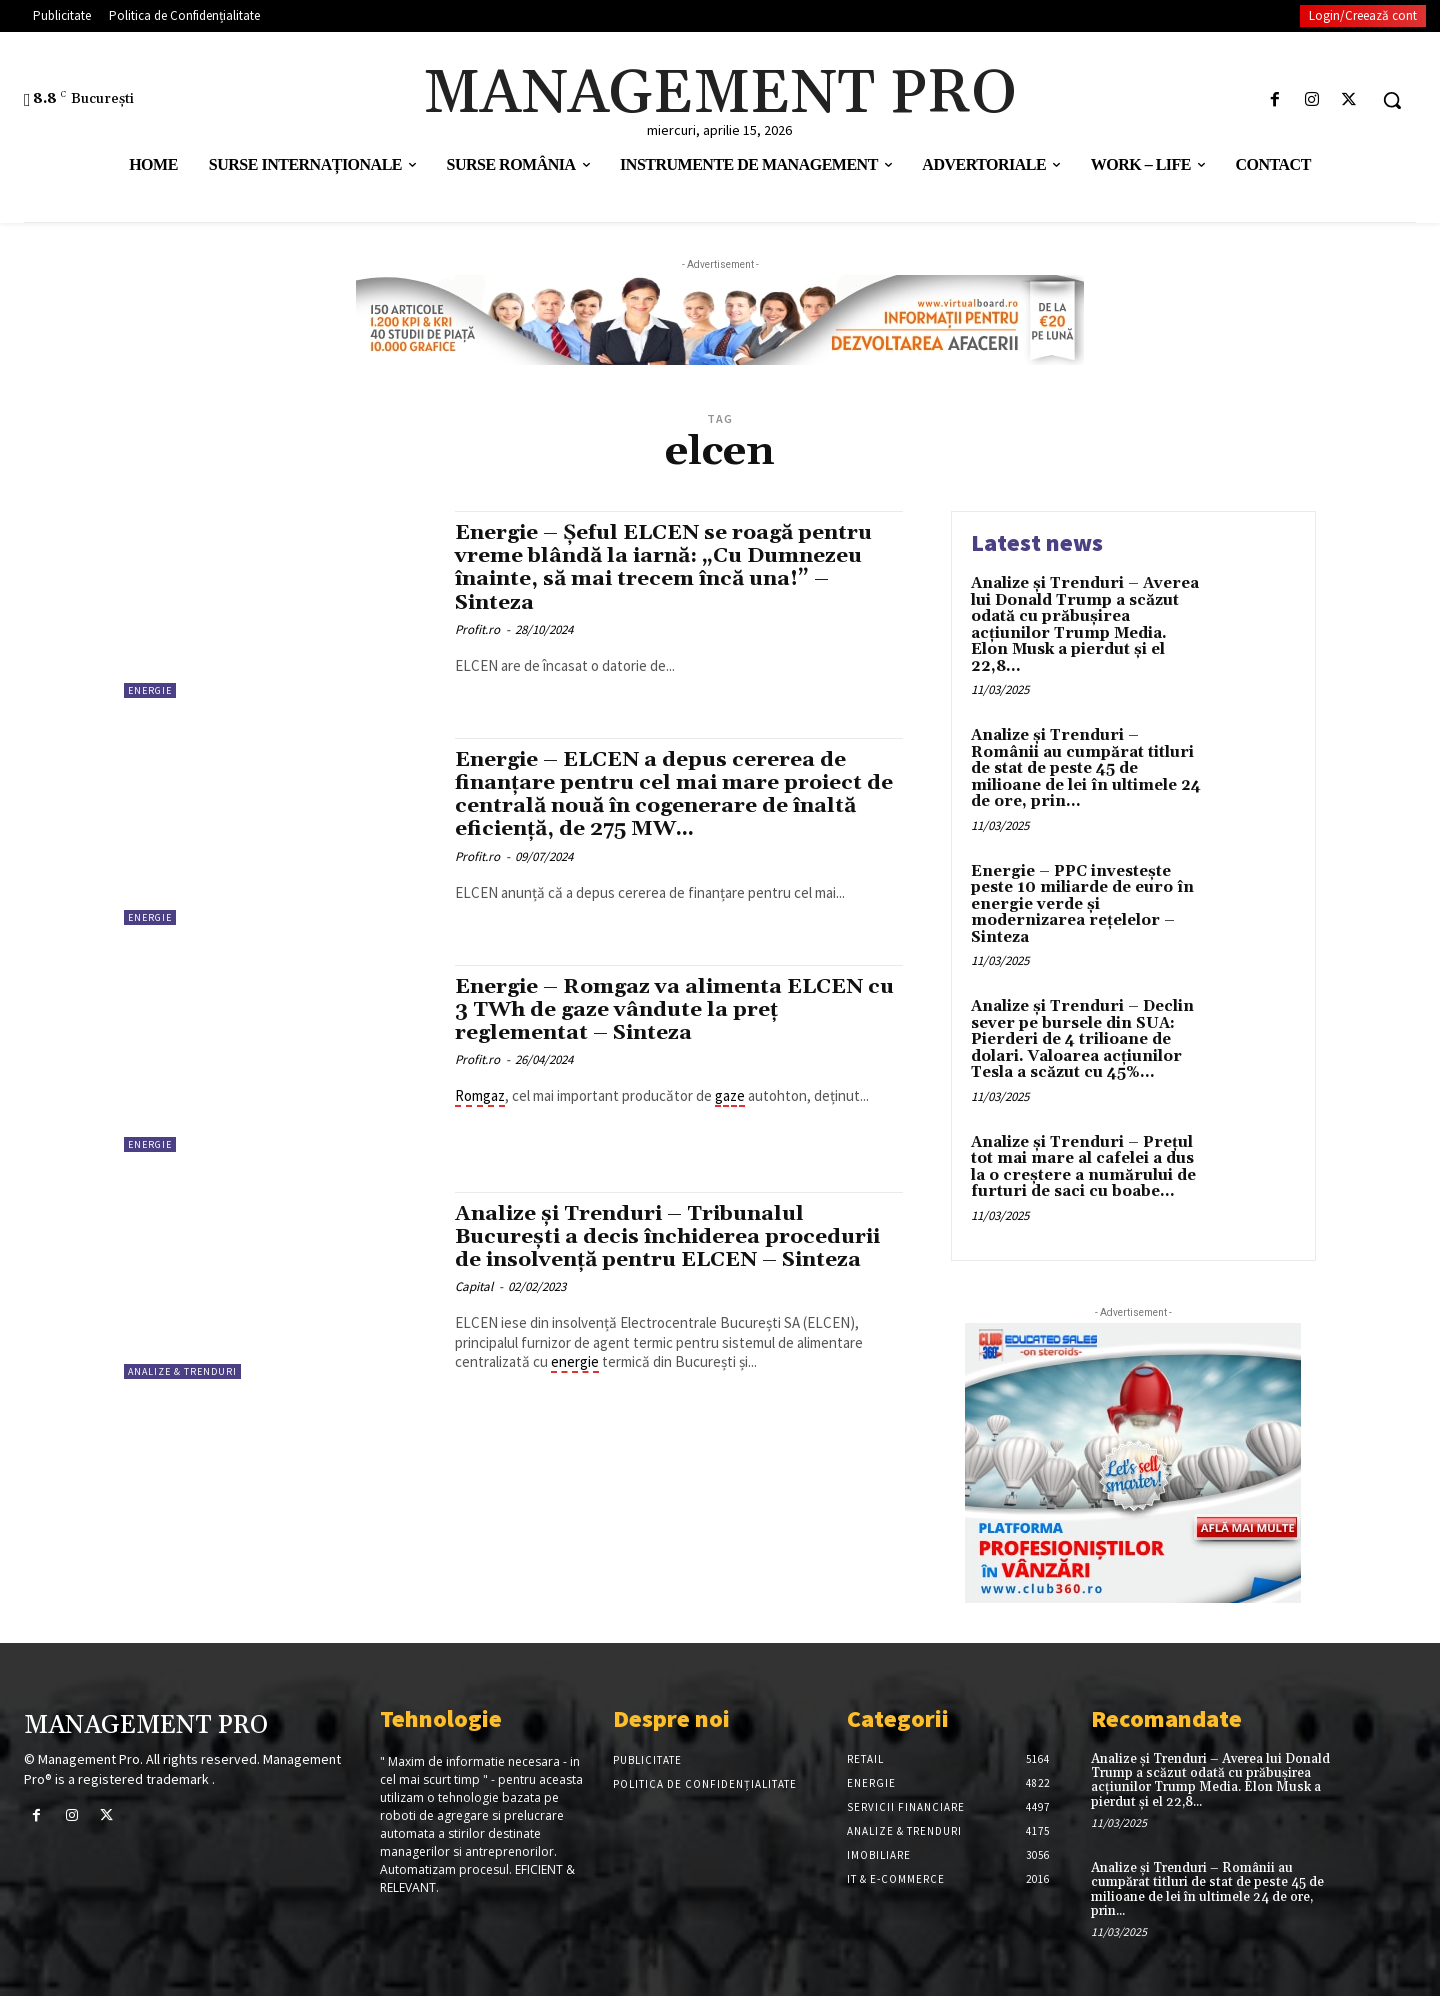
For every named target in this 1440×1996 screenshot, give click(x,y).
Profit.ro (477, 629)
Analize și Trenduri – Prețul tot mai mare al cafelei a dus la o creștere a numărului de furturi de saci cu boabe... (1083, 1167)
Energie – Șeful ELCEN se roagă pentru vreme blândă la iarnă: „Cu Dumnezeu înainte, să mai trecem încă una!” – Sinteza (667, 567)
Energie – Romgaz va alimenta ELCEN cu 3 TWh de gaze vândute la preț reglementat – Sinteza (677, 1010)
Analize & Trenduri (182, 1371)
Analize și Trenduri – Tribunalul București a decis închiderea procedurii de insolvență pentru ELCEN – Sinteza (672, 1237)
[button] (1392, 100)
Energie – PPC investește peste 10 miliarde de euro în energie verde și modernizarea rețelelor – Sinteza (1082, 904)
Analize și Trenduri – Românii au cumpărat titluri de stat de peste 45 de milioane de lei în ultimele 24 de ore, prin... (1086, 768)
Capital (474, 1286)
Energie (150, 690)
